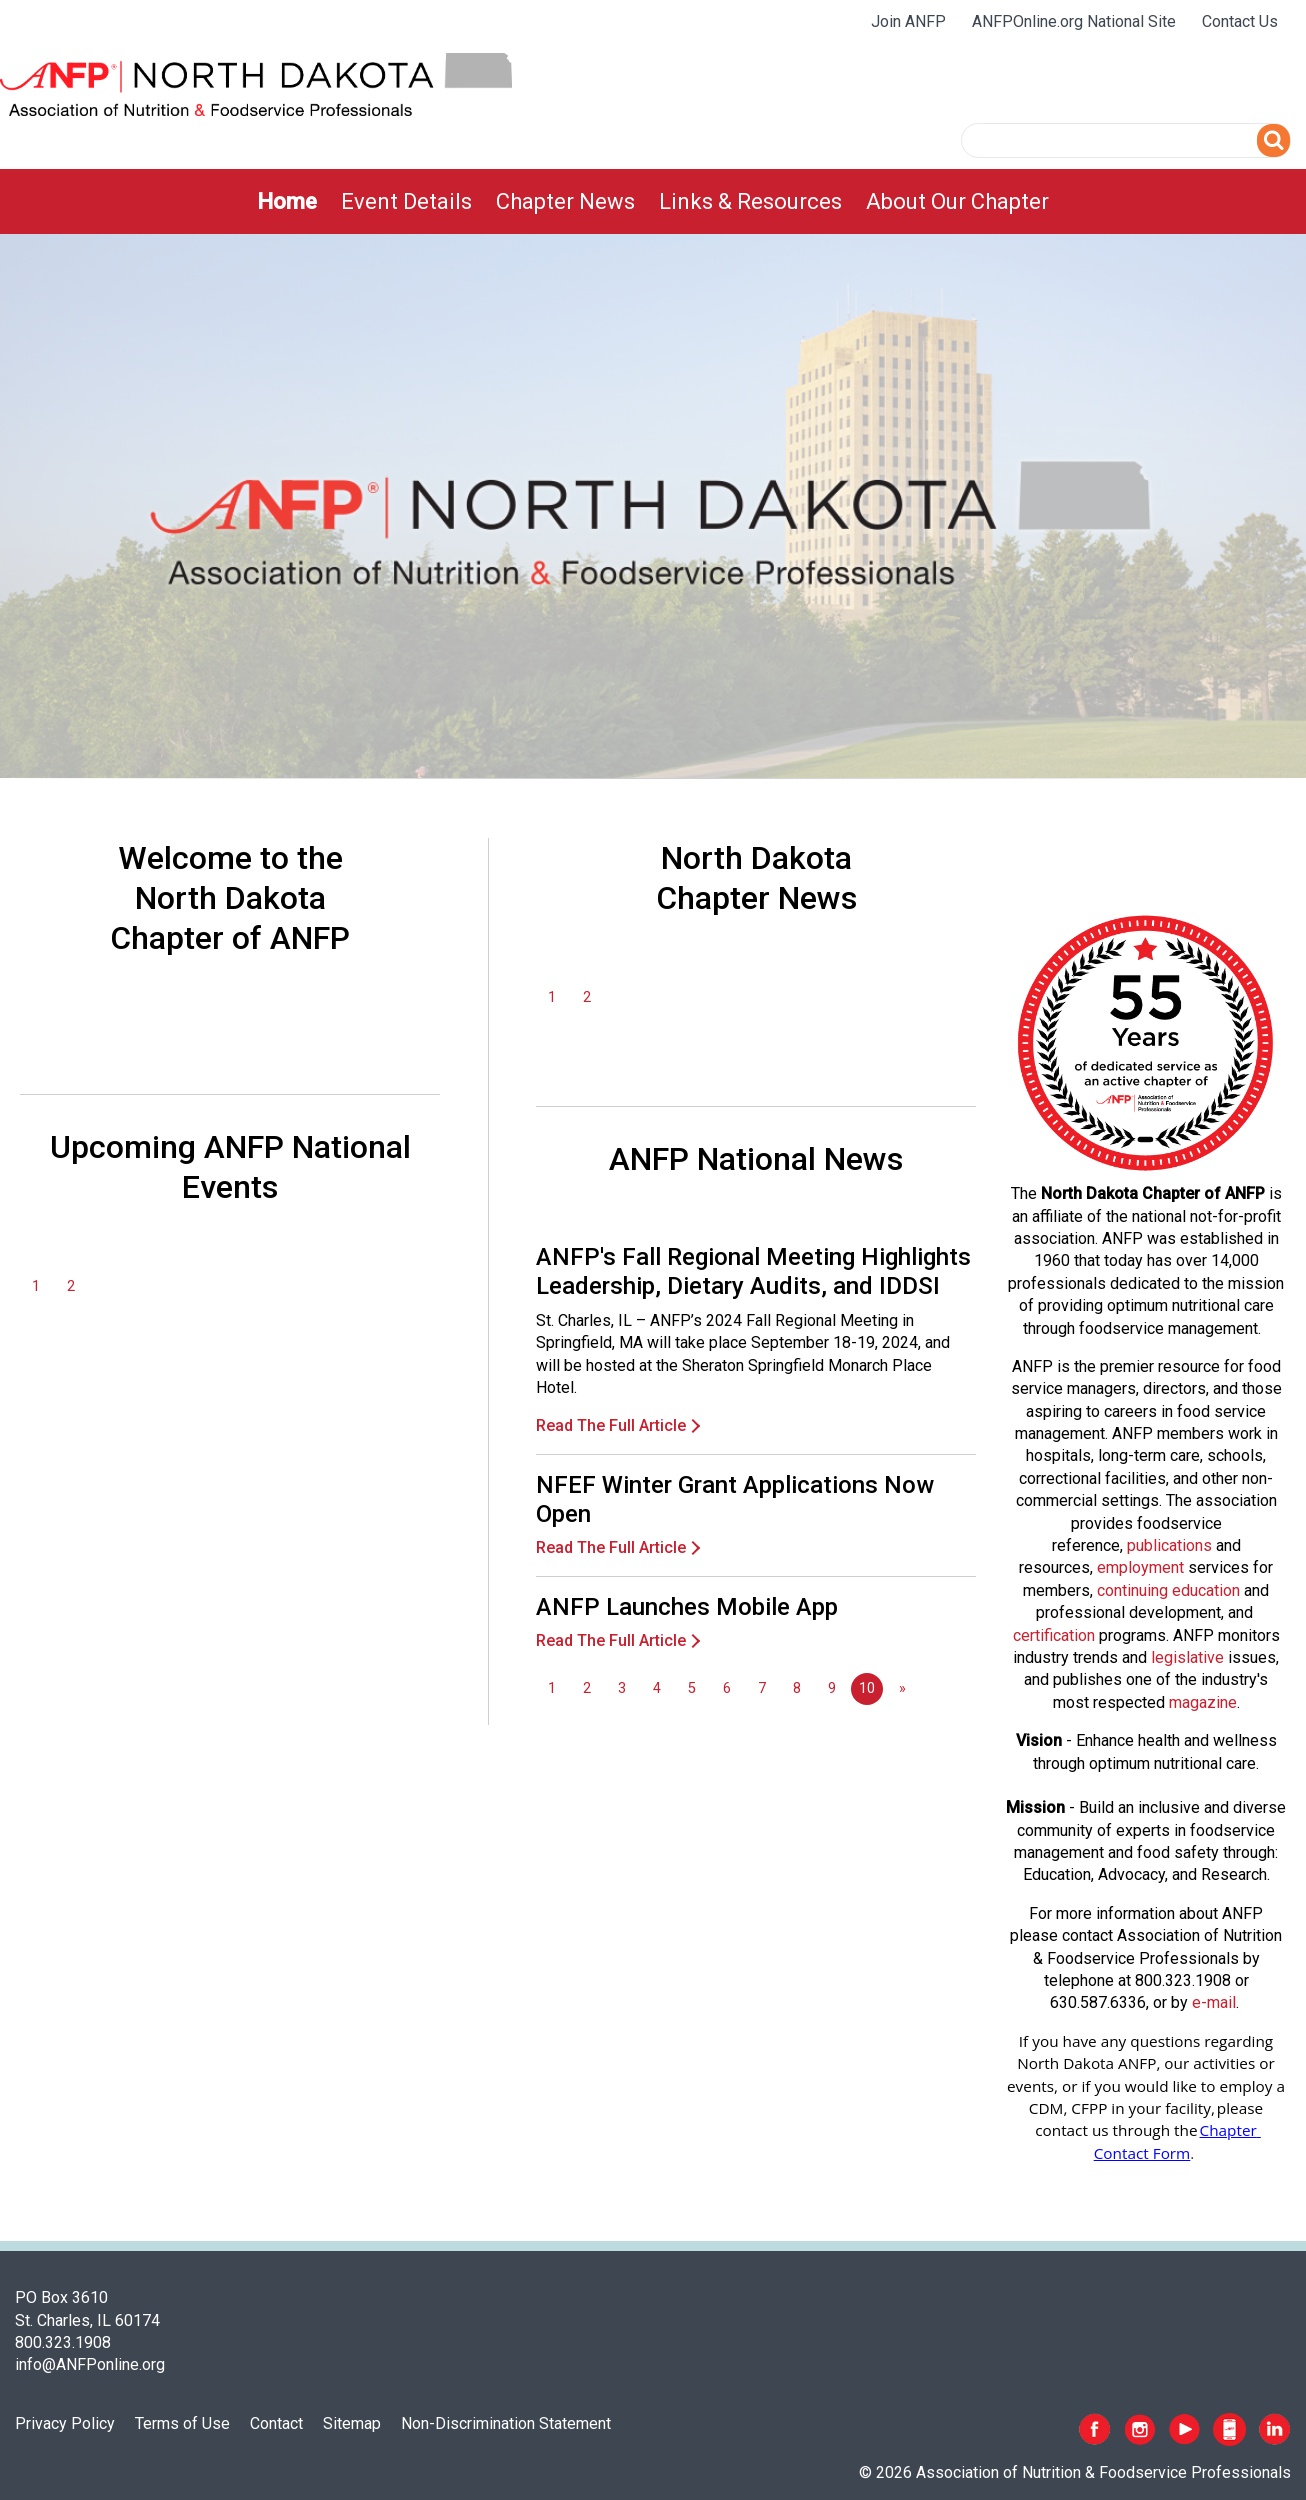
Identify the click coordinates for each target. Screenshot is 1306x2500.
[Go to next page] (902, 1689)
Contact (276, 2423)
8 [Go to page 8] (797, 1688)
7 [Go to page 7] (762, 1688)
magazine (1203, 1702)
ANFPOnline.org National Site (1074, 21)
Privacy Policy (65, 2423)
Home (287, 201)
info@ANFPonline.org (90, 2364)
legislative (1187, 1657)
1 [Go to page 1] (36, 1286)
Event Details (406, 201)
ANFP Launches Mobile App (687, 1607)
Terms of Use (182, 2423)
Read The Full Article (611, 1425)
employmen (1138, 1567)
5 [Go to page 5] (692, 1688)
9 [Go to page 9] (832, 1688)
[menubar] (653, 201)
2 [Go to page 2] (71, 1286)
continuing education (1168, 1590)
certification (1054, 1635)
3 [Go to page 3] (622, 1688)
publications (1169, 1545)
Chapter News (565, 201)
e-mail (1214, 2002)
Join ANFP (908, 21)
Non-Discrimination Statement (506, 2423)
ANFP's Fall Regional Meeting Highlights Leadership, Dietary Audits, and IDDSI (753, 1271)
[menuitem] (287, 201)
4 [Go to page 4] (657, 1688)
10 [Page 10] (867, 1688)
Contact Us (1240, 21)
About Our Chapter (957, 201)
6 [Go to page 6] (727, 1688)
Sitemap (352, 2423)
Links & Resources (750, 201)
